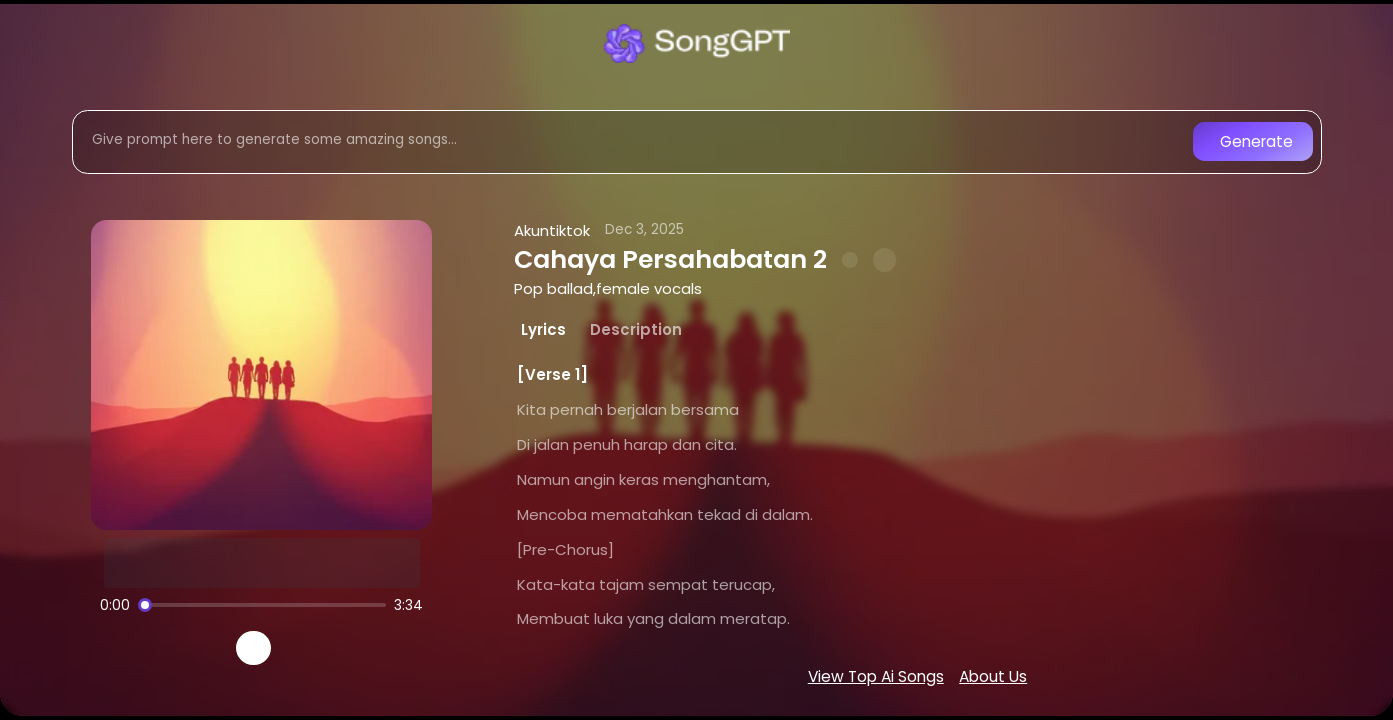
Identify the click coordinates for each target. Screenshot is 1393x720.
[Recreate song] (310, 648)
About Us (993, 676)
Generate (1256, 141)
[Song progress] (262, 605)
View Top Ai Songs (876, 676)
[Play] (253, 648)
